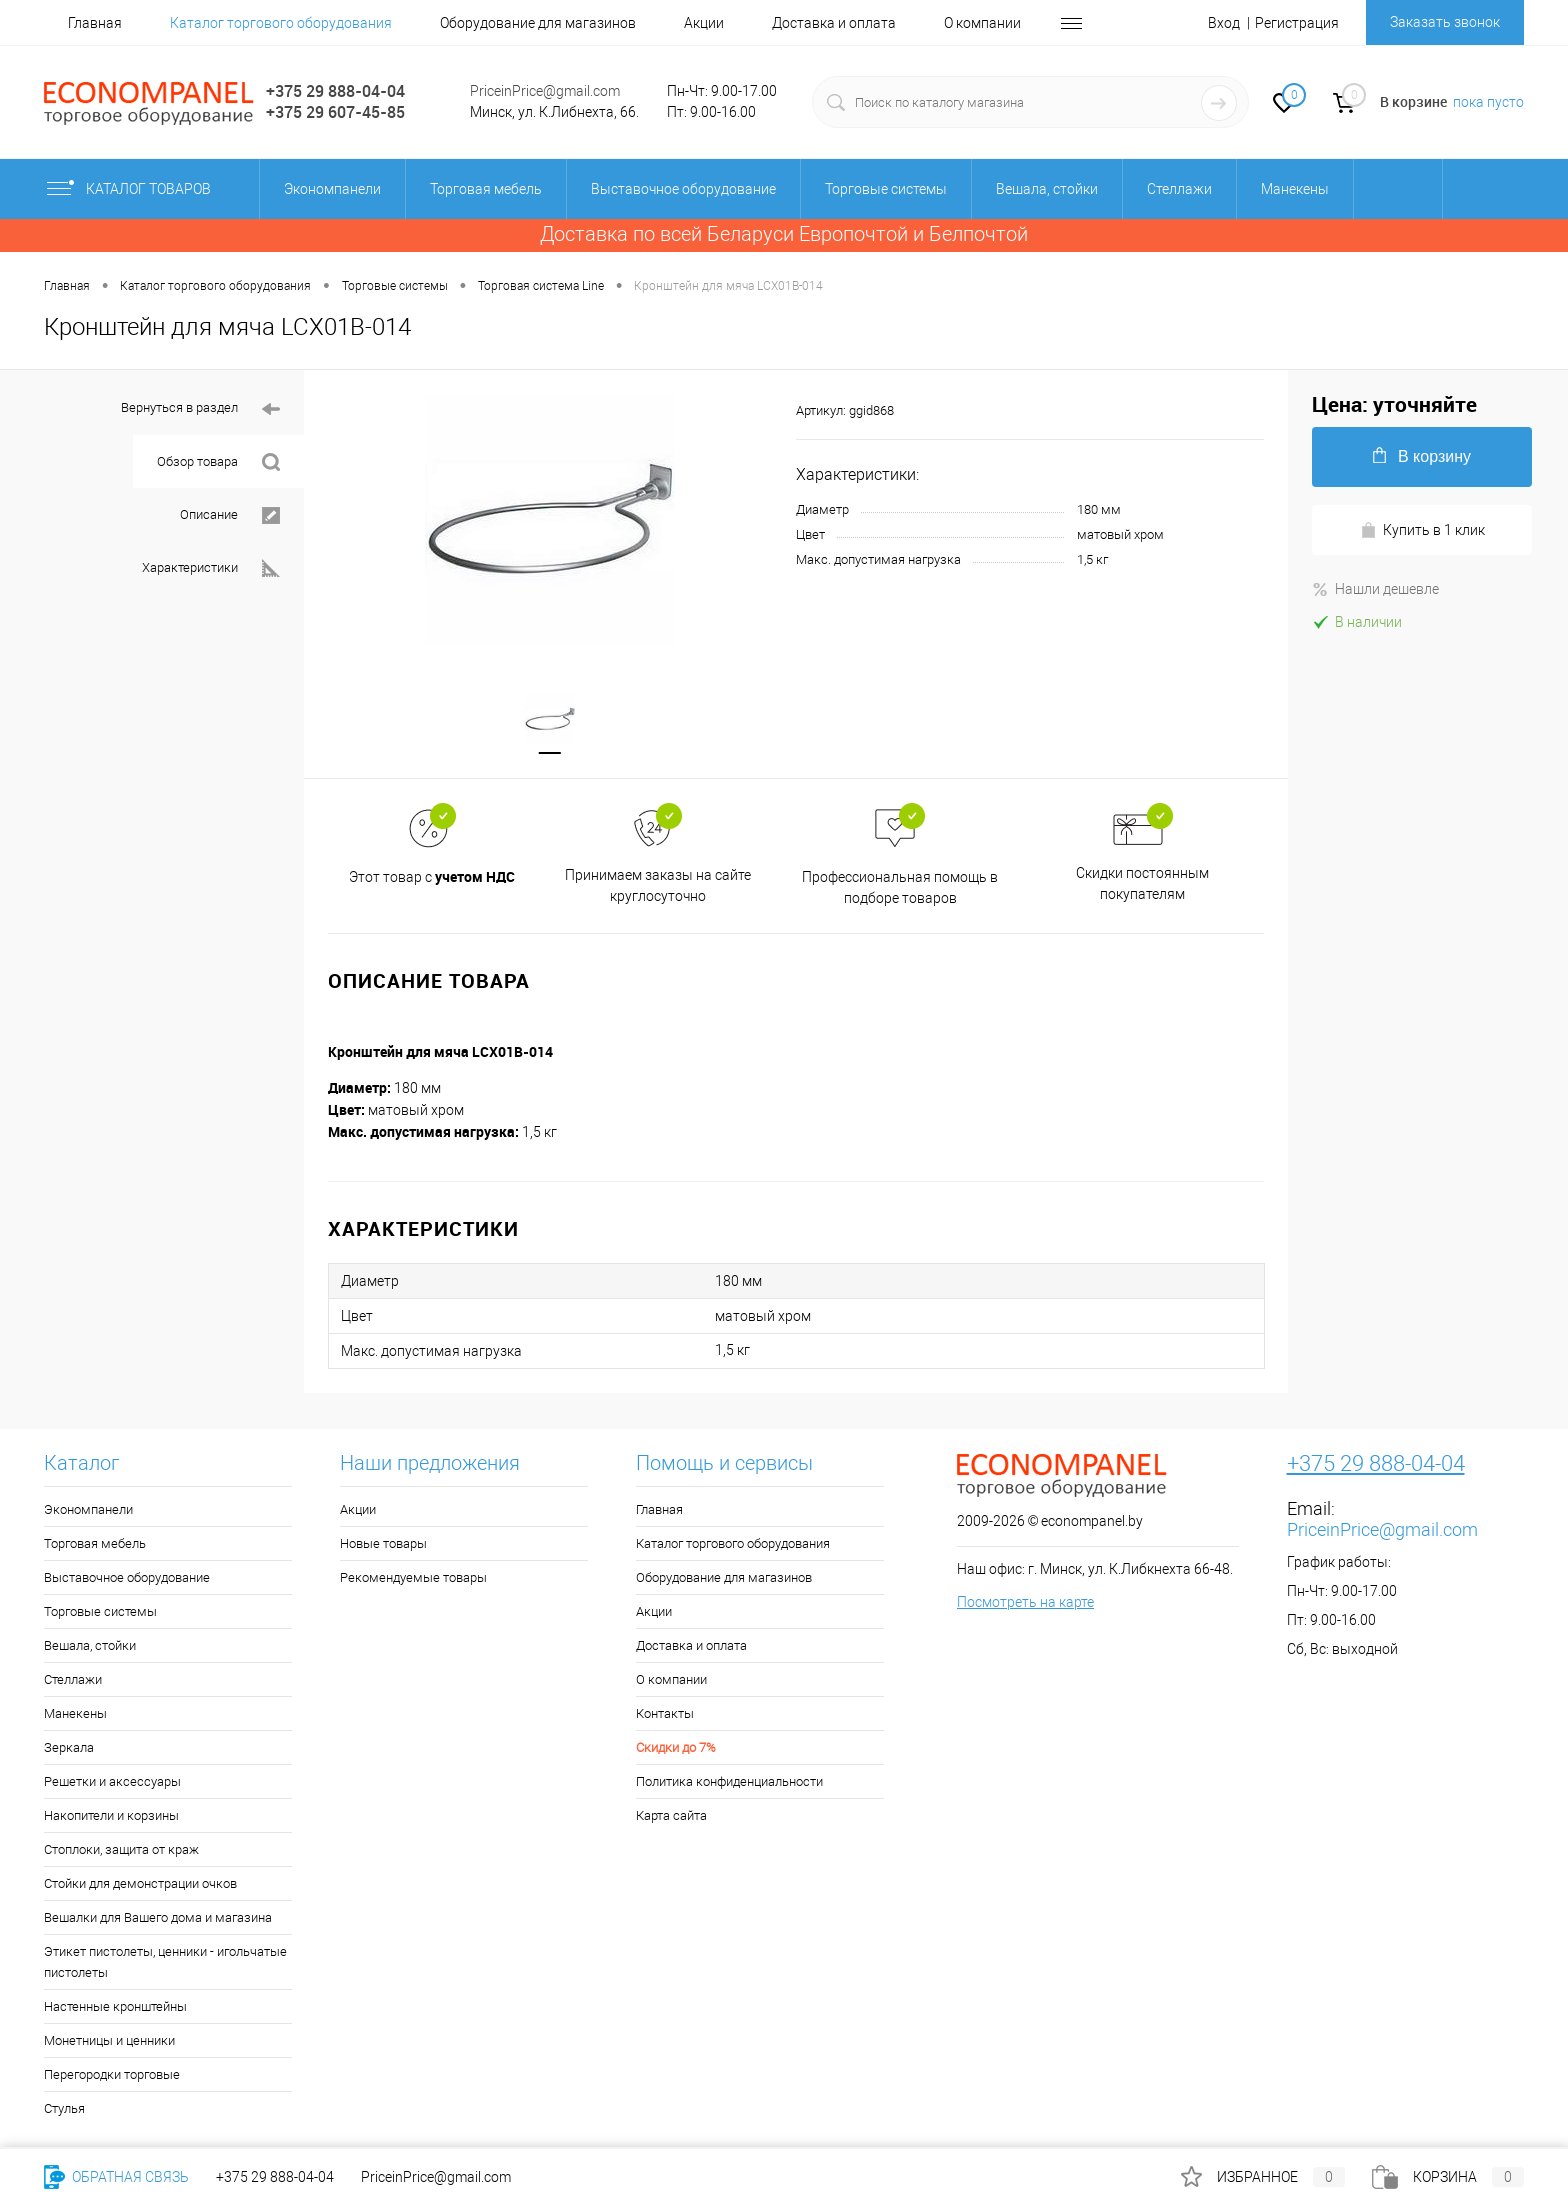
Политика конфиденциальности (729, 1781)
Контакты (665, 1713)
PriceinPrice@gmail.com (545, 91)
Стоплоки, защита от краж (121, 1849)
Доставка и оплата (834, 23)
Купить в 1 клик (1422, 530)
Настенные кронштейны (115, 2006)
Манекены (75, 1713)
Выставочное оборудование (127, 1577)
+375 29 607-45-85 (335, 112)
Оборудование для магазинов (538, 23)
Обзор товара (218, 462)
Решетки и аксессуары (112, 1781)
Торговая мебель (95, 1543)
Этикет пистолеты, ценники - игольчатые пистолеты (165, 1962)
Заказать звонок (1445, 22)
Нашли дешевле (1375, 589)
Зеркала (69, 1747)
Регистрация (1297, 23)
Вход (1224, 23)
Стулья (64, 2108)
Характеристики (211, 568)
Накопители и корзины (111, 1815)
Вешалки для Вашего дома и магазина (158, 1917)
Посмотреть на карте (1025, 1602)
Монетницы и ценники (109, 2040)
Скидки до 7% (676, 1747)
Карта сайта (671, 1815)
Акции (704, 23)
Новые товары (383, 1543)
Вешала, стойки (90, 1645)
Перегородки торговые (112, 2074)
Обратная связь (116, 2177)
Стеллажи (73, 1679)
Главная (95, 23)
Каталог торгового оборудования (281, 23)
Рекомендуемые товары (413, 1577)
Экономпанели (88, 1509)
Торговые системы (100, 1611)
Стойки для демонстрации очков (140, 1883)
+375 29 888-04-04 (335, 91)
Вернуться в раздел (200, 409)
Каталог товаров (145, 189)
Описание (230, 515)
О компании (982, 23)
